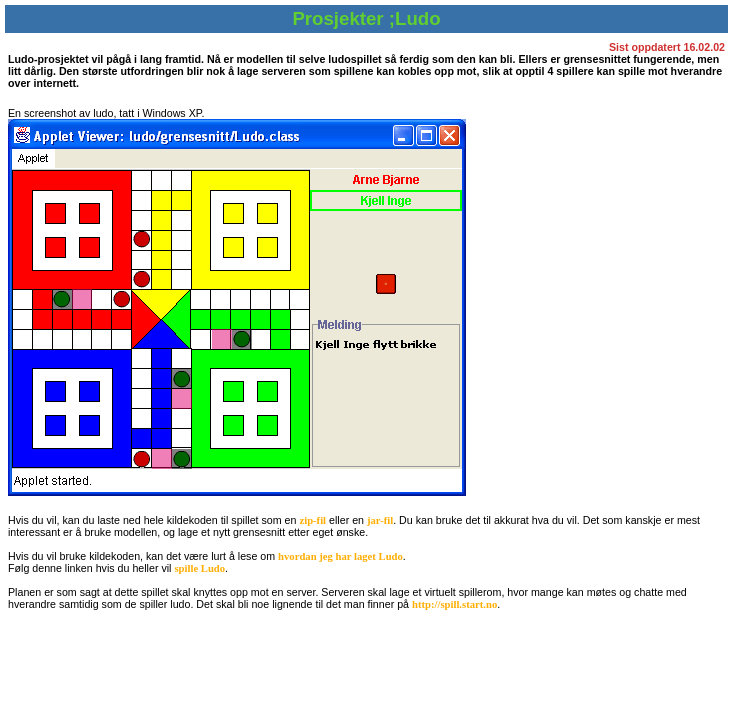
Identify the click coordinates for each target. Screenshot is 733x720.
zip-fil (312, 520)
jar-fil (380, 520)
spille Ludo (199, 568)
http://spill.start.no (454, 604)
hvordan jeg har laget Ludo (340, 556)
